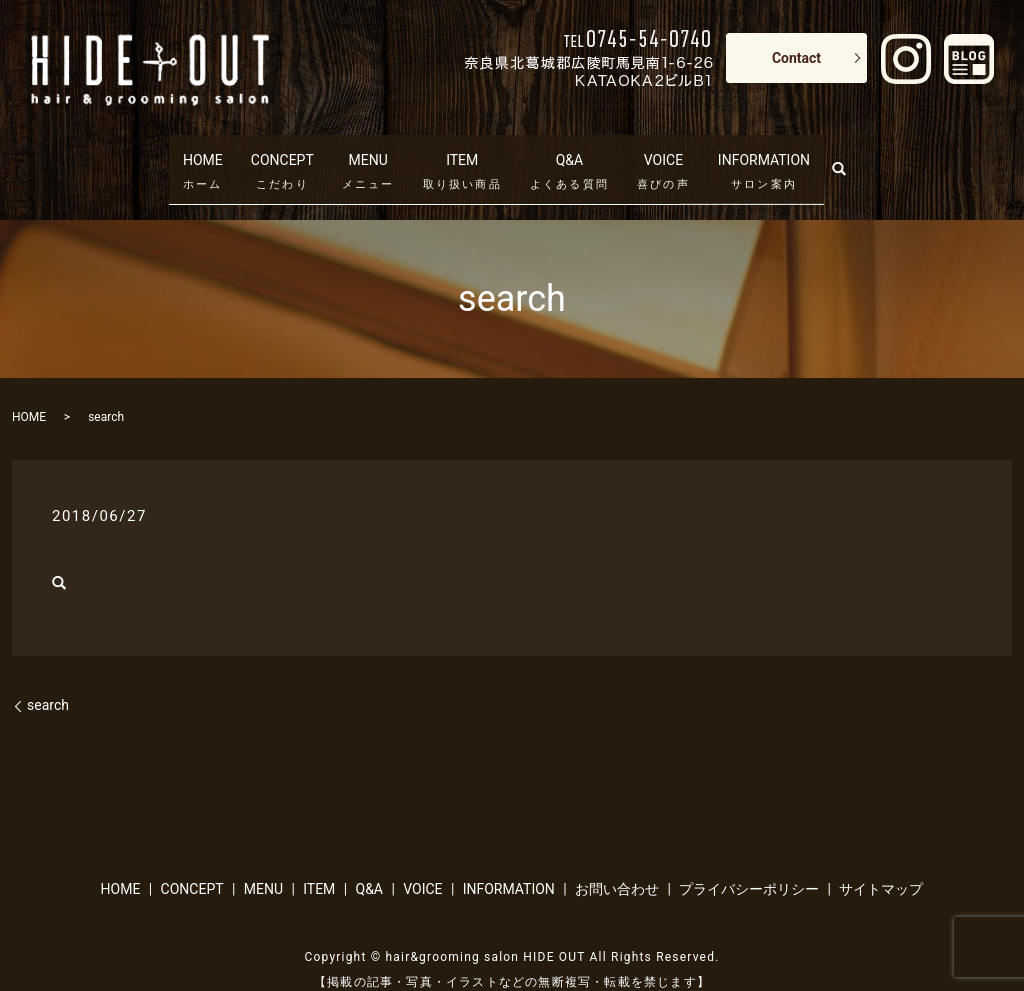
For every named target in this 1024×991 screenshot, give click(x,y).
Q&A (569, 151)
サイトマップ (881, 858)
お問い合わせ (617, 858)
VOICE (664, 151)
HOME (184, 151)
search (871, 148)
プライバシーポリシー (749, 858)
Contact (796, 58)
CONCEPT (276, 151)
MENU (368, 151)
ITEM (462, 151)
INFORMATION (775, 151)
